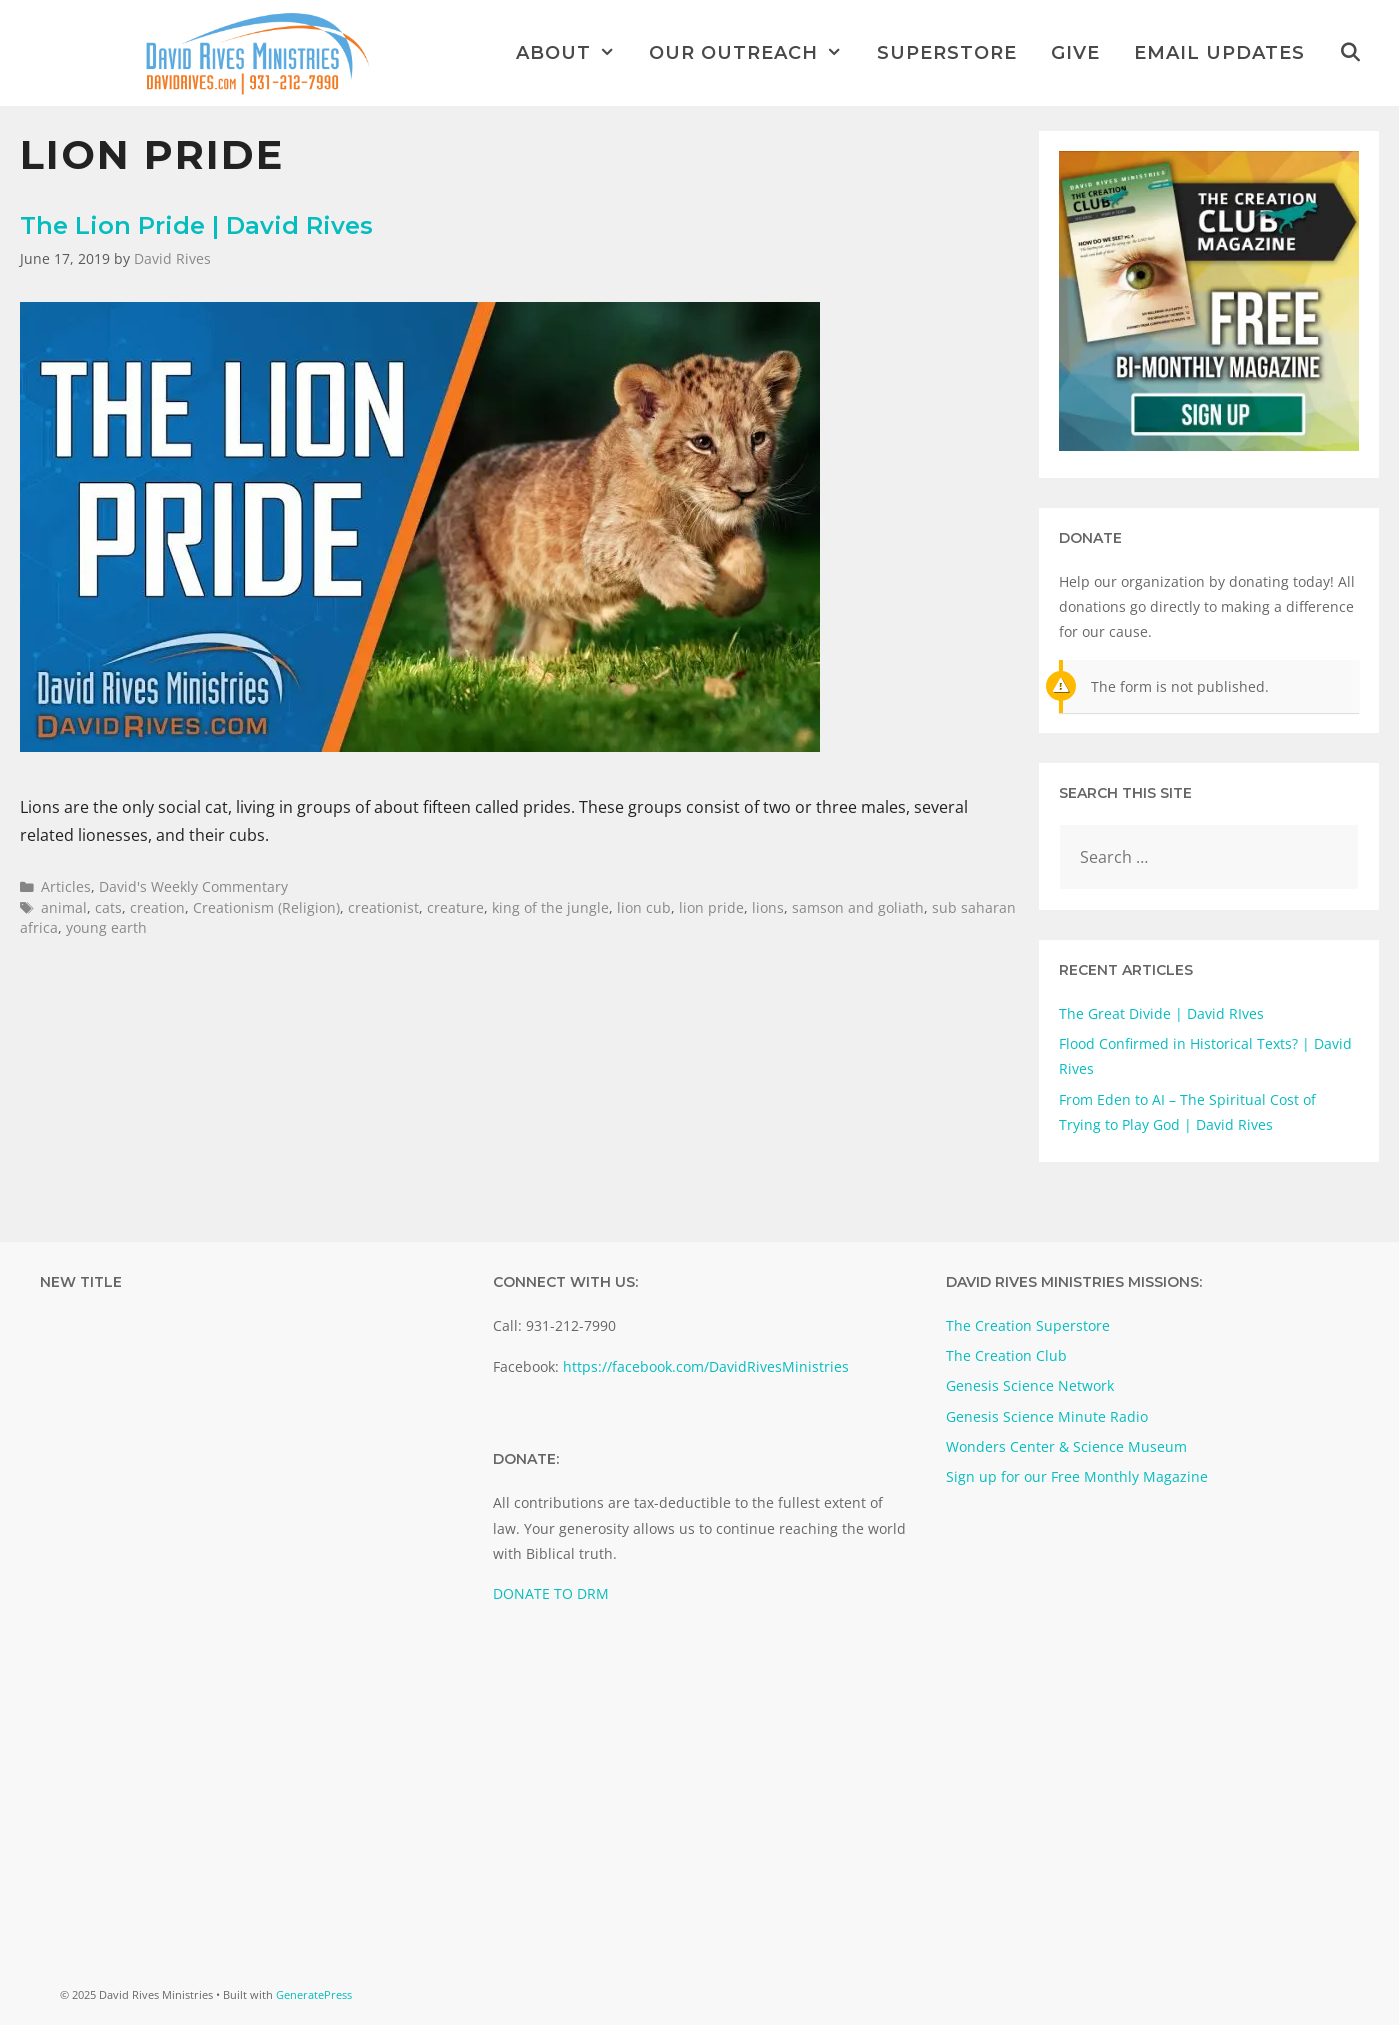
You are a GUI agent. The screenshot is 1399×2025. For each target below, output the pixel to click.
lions (768, 907)
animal (64, 907)
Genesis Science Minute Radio (1047, 1416)
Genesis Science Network (1030, 1385)
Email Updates (1219, 53)
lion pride (711, 907)
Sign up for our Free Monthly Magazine (1077, 1476)
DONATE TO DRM (551, 1593)
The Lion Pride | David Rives (196, 225)
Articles (66, 886)
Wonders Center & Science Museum (1066, 1446)
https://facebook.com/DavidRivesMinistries (706, 1366)
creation (157, 907)
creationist (383, 907)
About (574, 53)
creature (455, 907)
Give (1075, 53)
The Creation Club (1006, 1355)
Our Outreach (754, 53)
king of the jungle (550, 907)
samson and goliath (858, 907)
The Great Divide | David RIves (1161, 1013)
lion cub (644, 907)
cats (108, 907)
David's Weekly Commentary (193, 886)
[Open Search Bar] (1350, 53)
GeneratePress (314, 1994)
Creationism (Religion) (266, 907)
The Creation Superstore (1028, 1325)
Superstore (947, 53)
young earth (106, 927)
